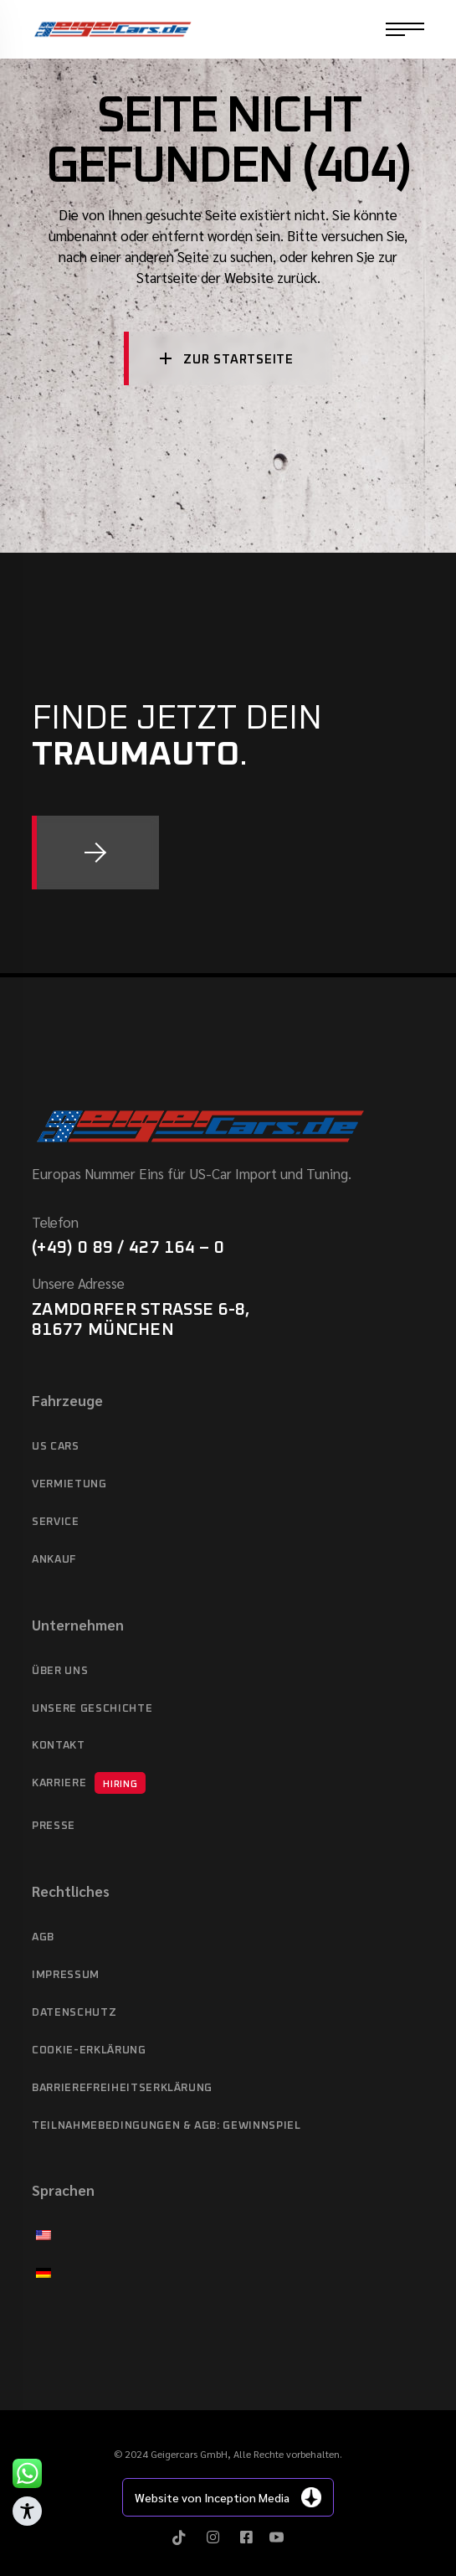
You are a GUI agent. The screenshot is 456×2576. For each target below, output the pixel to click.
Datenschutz (74, 2012)
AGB (43, 1937)
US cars (55, 1446)
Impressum (66, 1975)
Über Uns (60, 1671)
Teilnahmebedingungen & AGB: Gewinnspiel (166, 2125)
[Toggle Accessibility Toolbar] (27, 2511)
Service (55, 1522)
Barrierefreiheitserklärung (122, 2088)
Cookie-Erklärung (89, 2050)
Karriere (89, 1783)
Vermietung (69, 1484)
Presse (53, 1826)
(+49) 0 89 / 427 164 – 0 (128, 1247)
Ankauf (54, 1559)
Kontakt (58, 1745)
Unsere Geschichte (92, 1708)
